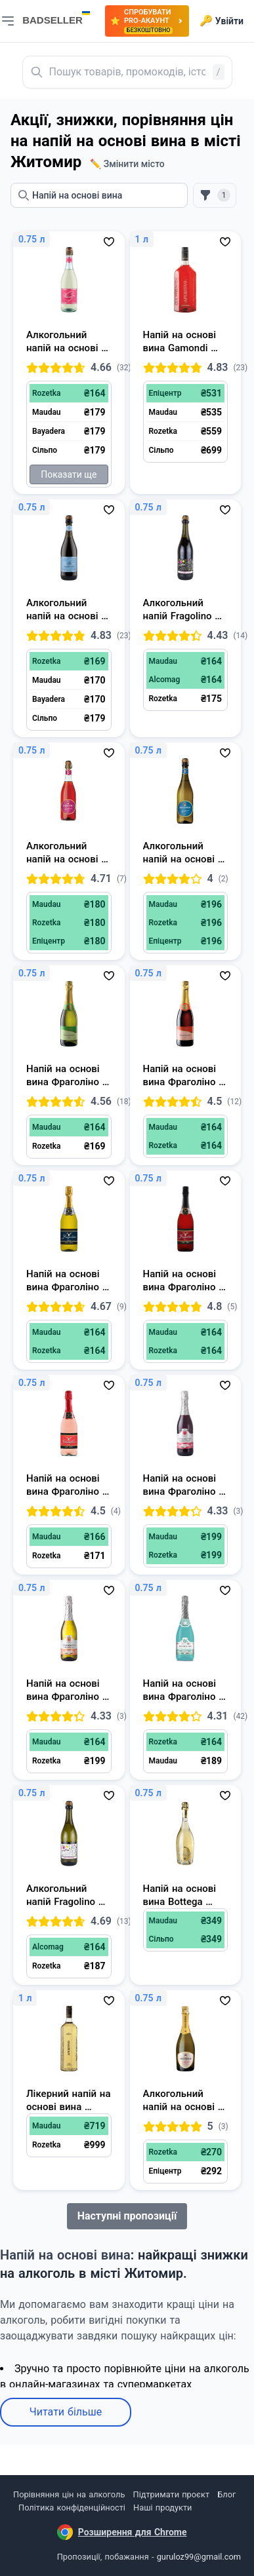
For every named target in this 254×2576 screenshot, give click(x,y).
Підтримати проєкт (171, 2494)
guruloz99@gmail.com (199, 2557)
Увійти (221, 21)
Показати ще (68, 474)
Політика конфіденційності (71, 2507)
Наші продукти (162, 2507)
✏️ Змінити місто (127, 164)
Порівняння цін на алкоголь (69, 2494)
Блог (226, 2494)
